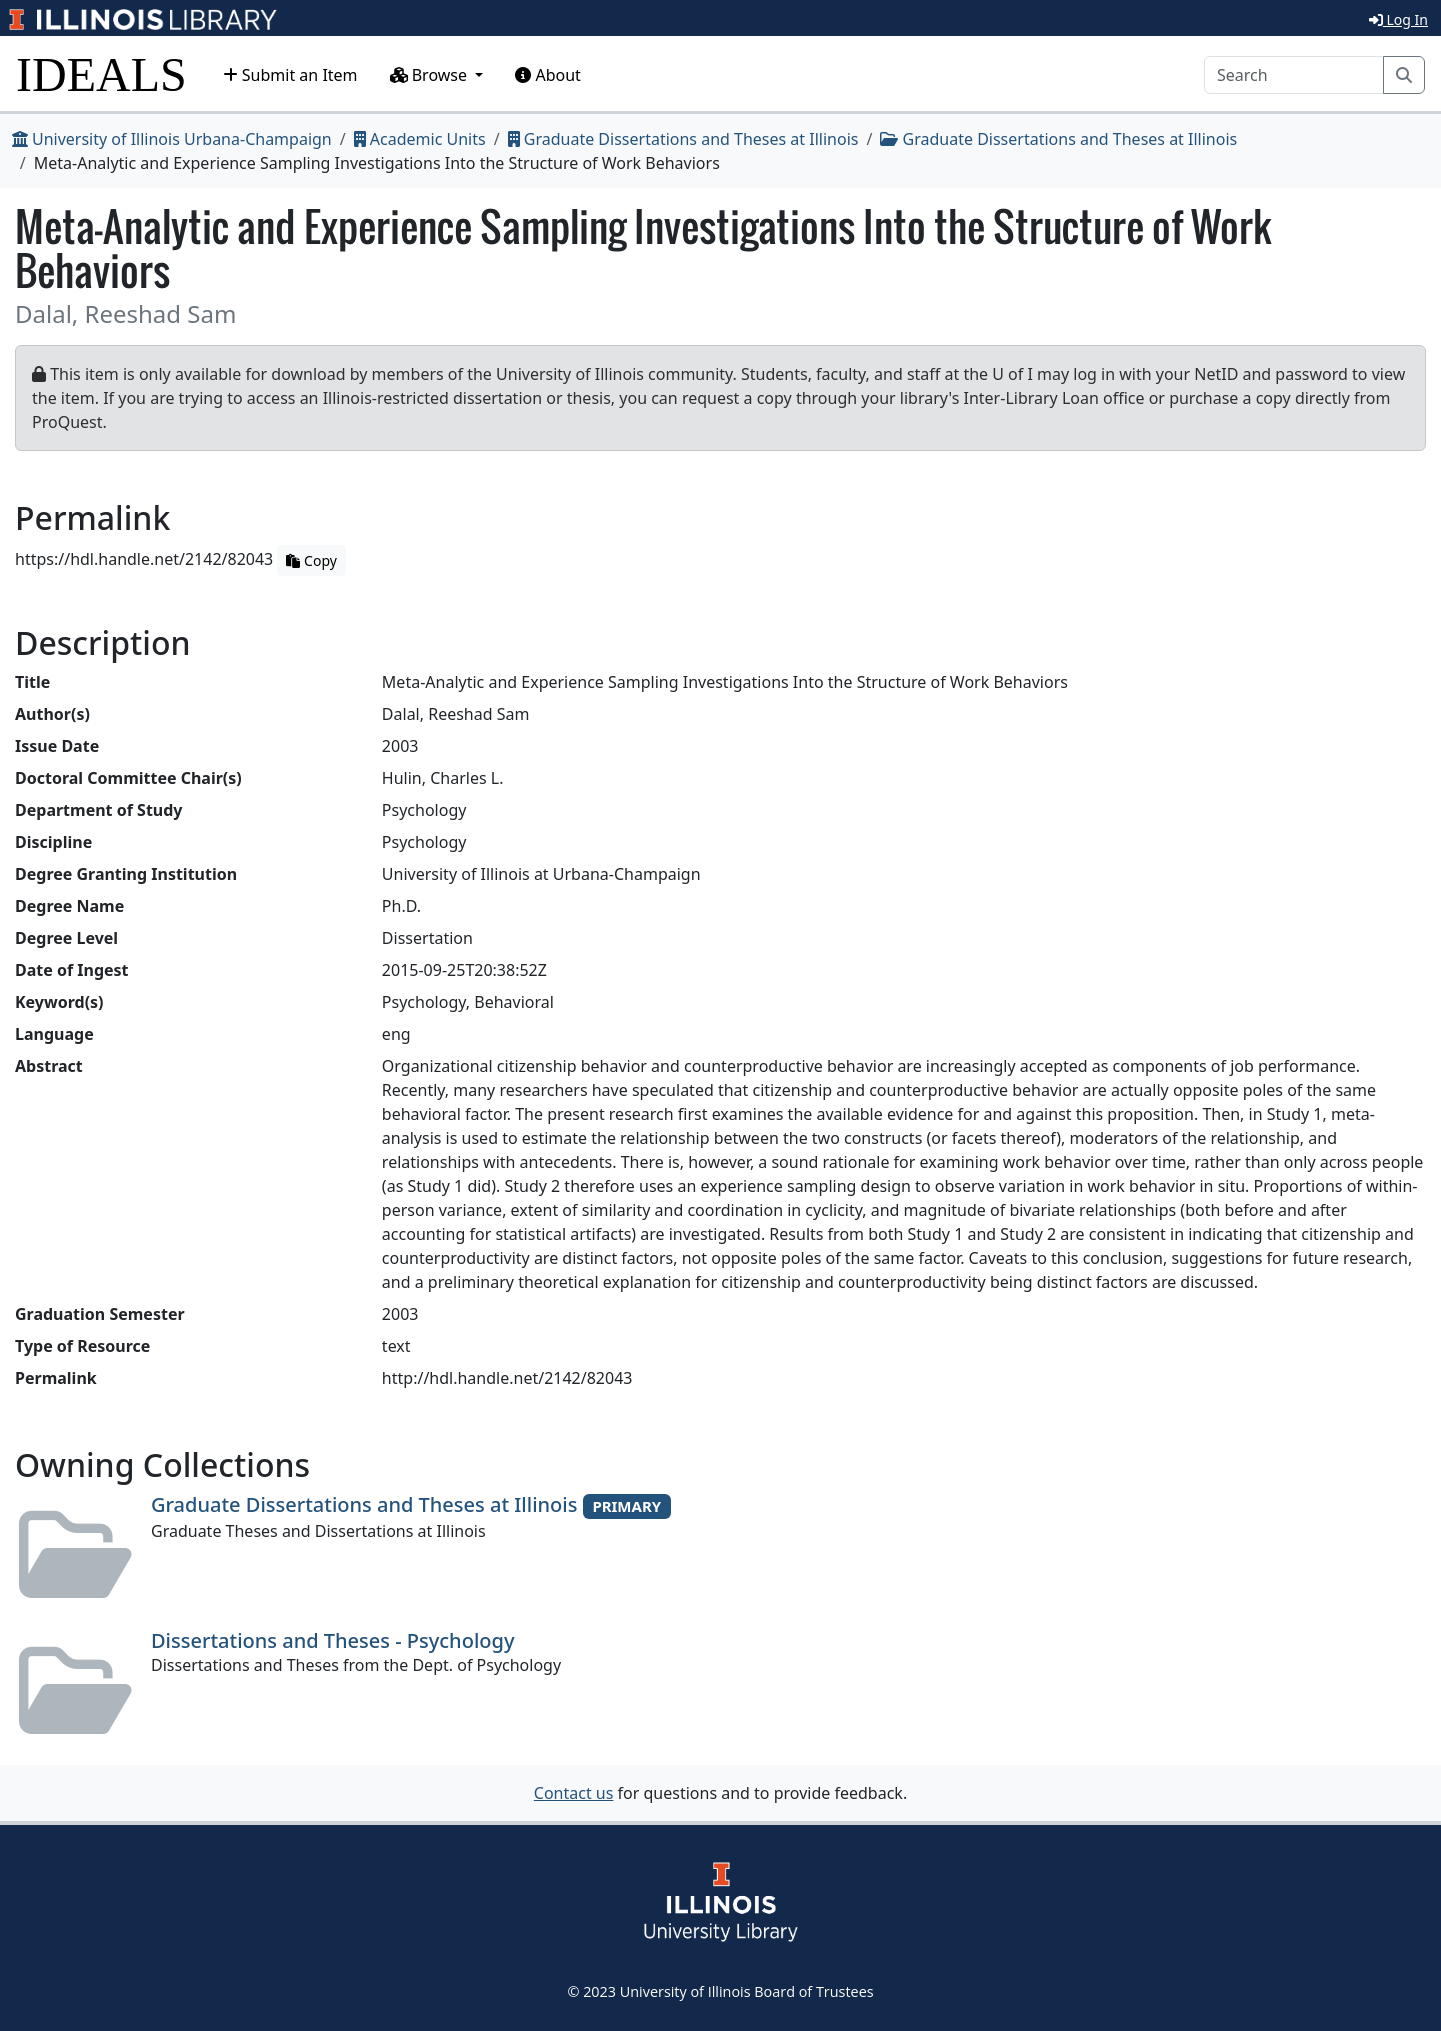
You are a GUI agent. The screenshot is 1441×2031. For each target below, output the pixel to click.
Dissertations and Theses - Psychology (332, 1640)
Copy (311, 560)
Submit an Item (290, 75)
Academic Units (420, 139)
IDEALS (101, 74)
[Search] (1294, 75)
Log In (1398, 19)
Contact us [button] (574, 1793)
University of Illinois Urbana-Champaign (172, 139)
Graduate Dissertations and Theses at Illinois (683, 139)
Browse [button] (431, 75)
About (548, 75)
